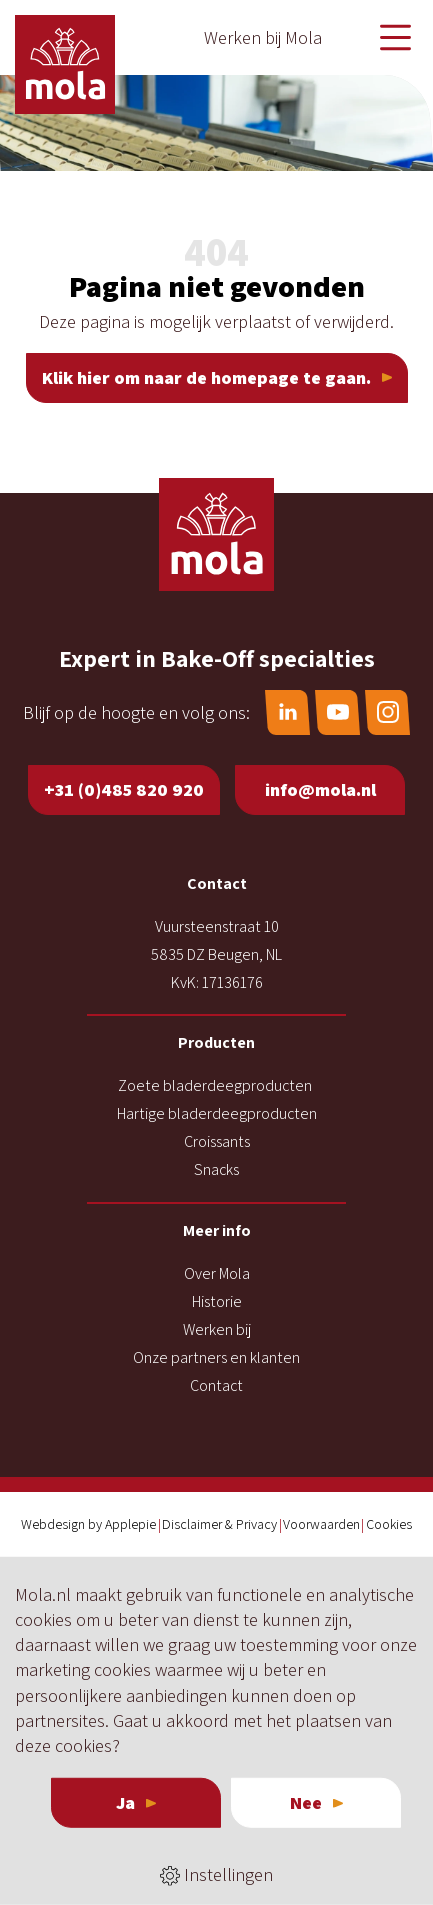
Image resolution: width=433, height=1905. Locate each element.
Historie (217, 1301)
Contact (216, 1385)
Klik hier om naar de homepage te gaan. (206, 377)
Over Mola (217, 1273)
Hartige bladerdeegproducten (217, 1113)
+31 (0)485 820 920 (124, 789)
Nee (306, 1802)
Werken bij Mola (263, 38)
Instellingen (216, 1875)
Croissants (217, 1141)
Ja (125, 1802)
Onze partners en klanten (216, 1357)
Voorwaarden (321, 1524)
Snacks (216, 1169)
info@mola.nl (320, 789)
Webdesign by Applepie (88, 1524)
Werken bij (217, 1329)
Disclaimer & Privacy (219, 1524)
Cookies (389, 1524)
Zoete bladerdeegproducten (215, 1085)
